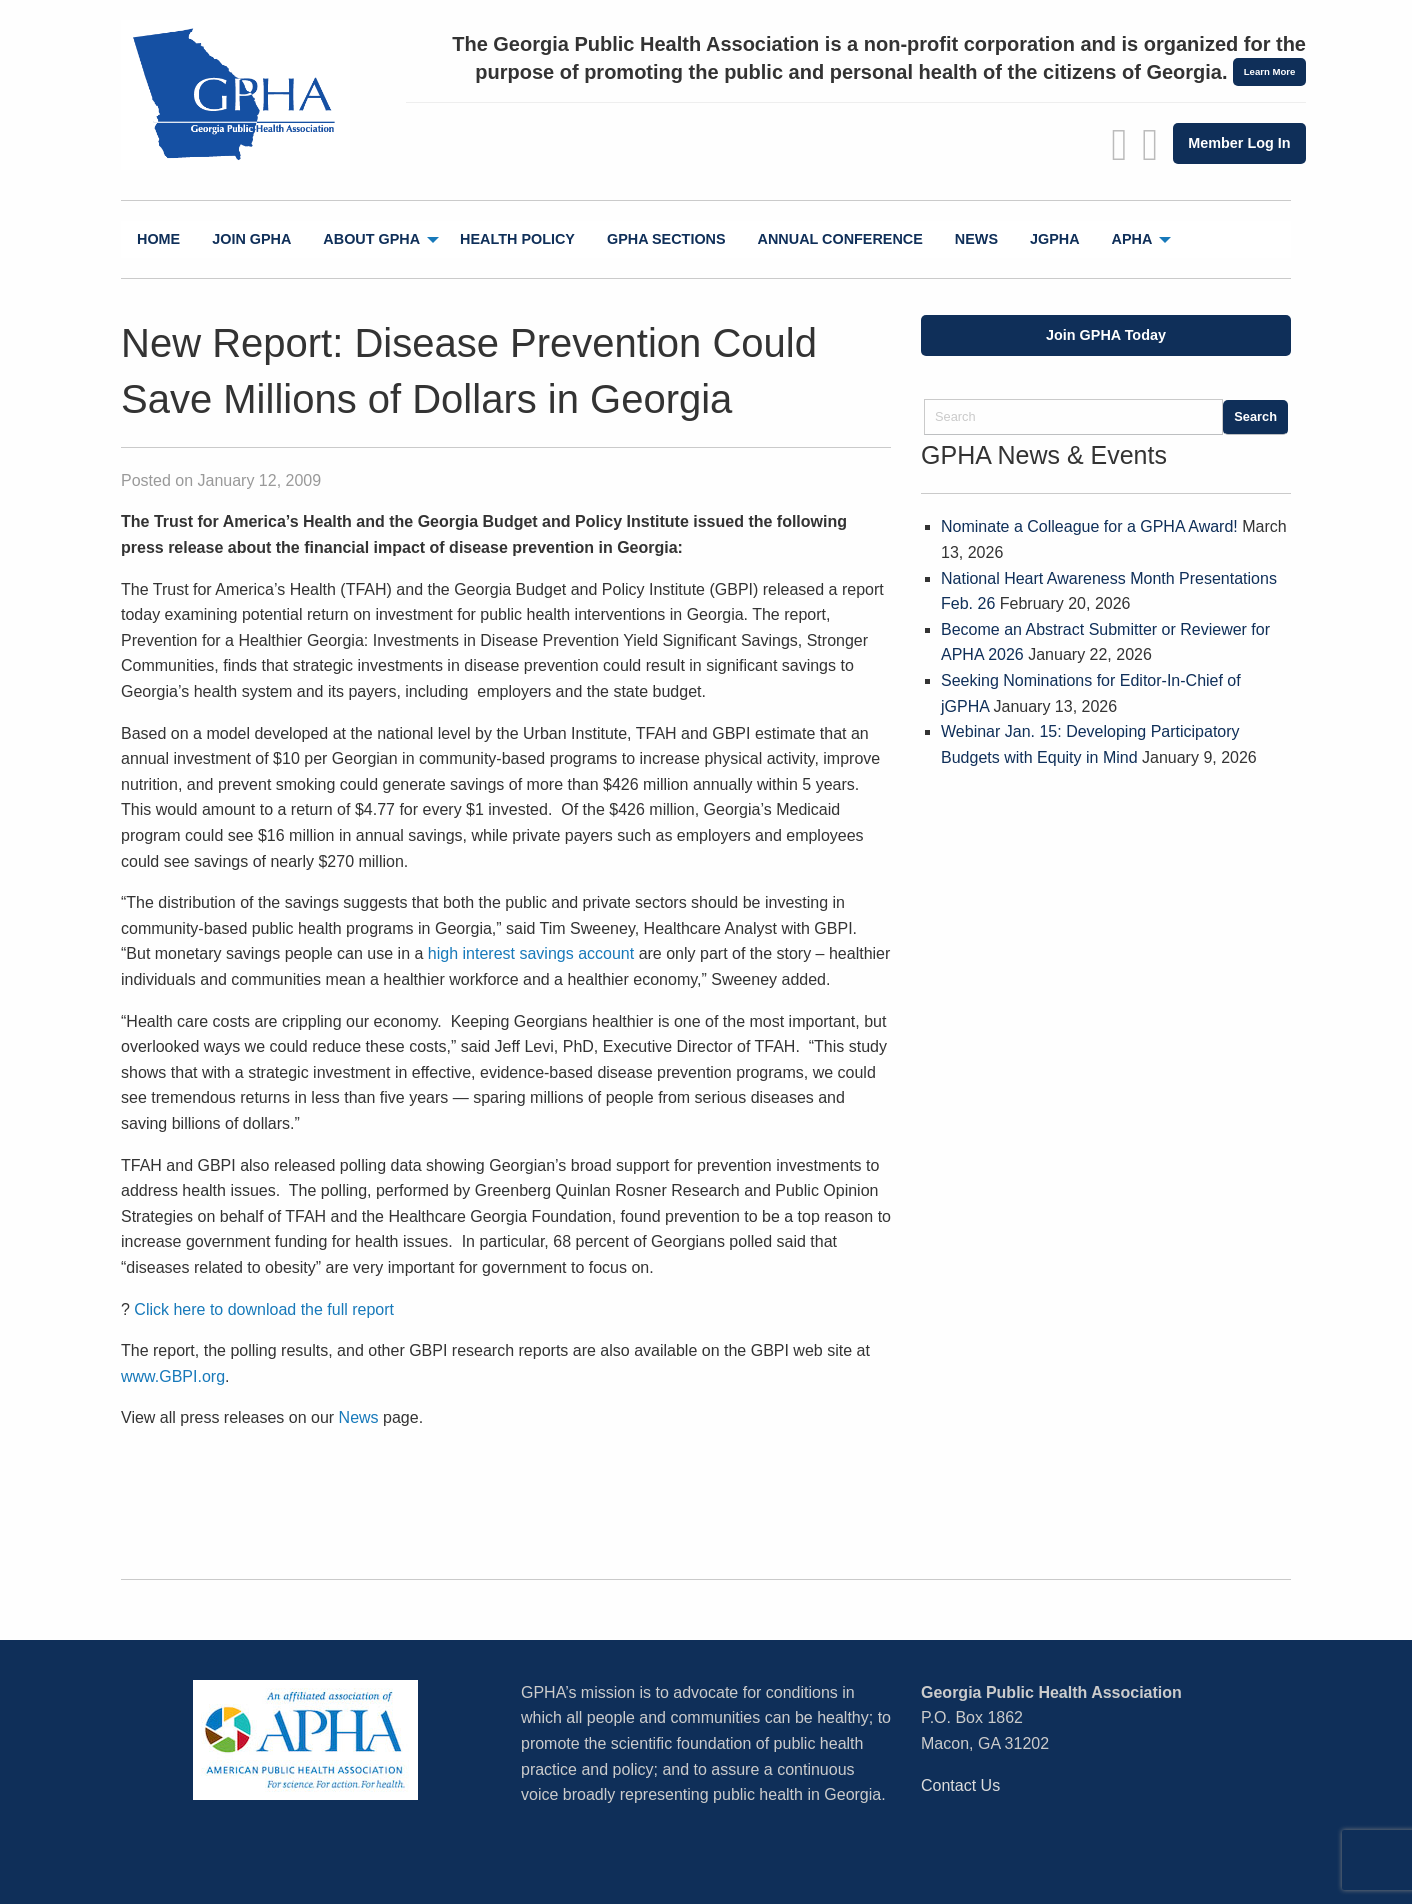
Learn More (1270, 71)
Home (158, 239)
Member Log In (1239, 143)
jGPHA (1055, 239)
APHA (1132, 239)
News (976, 239)
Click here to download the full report (264, 1309)
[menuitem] (158, 239)
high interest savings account (531, 953)
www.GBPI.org (173, 1376)
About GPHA (371, 239)
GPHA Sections (666, 239)
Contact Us (960, 1785)
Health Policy (517, 239)
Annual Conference (840, 239)
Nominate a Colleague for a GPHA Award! (1089, 526)
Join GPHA (251, 239)
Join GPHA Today (1106, 335)
